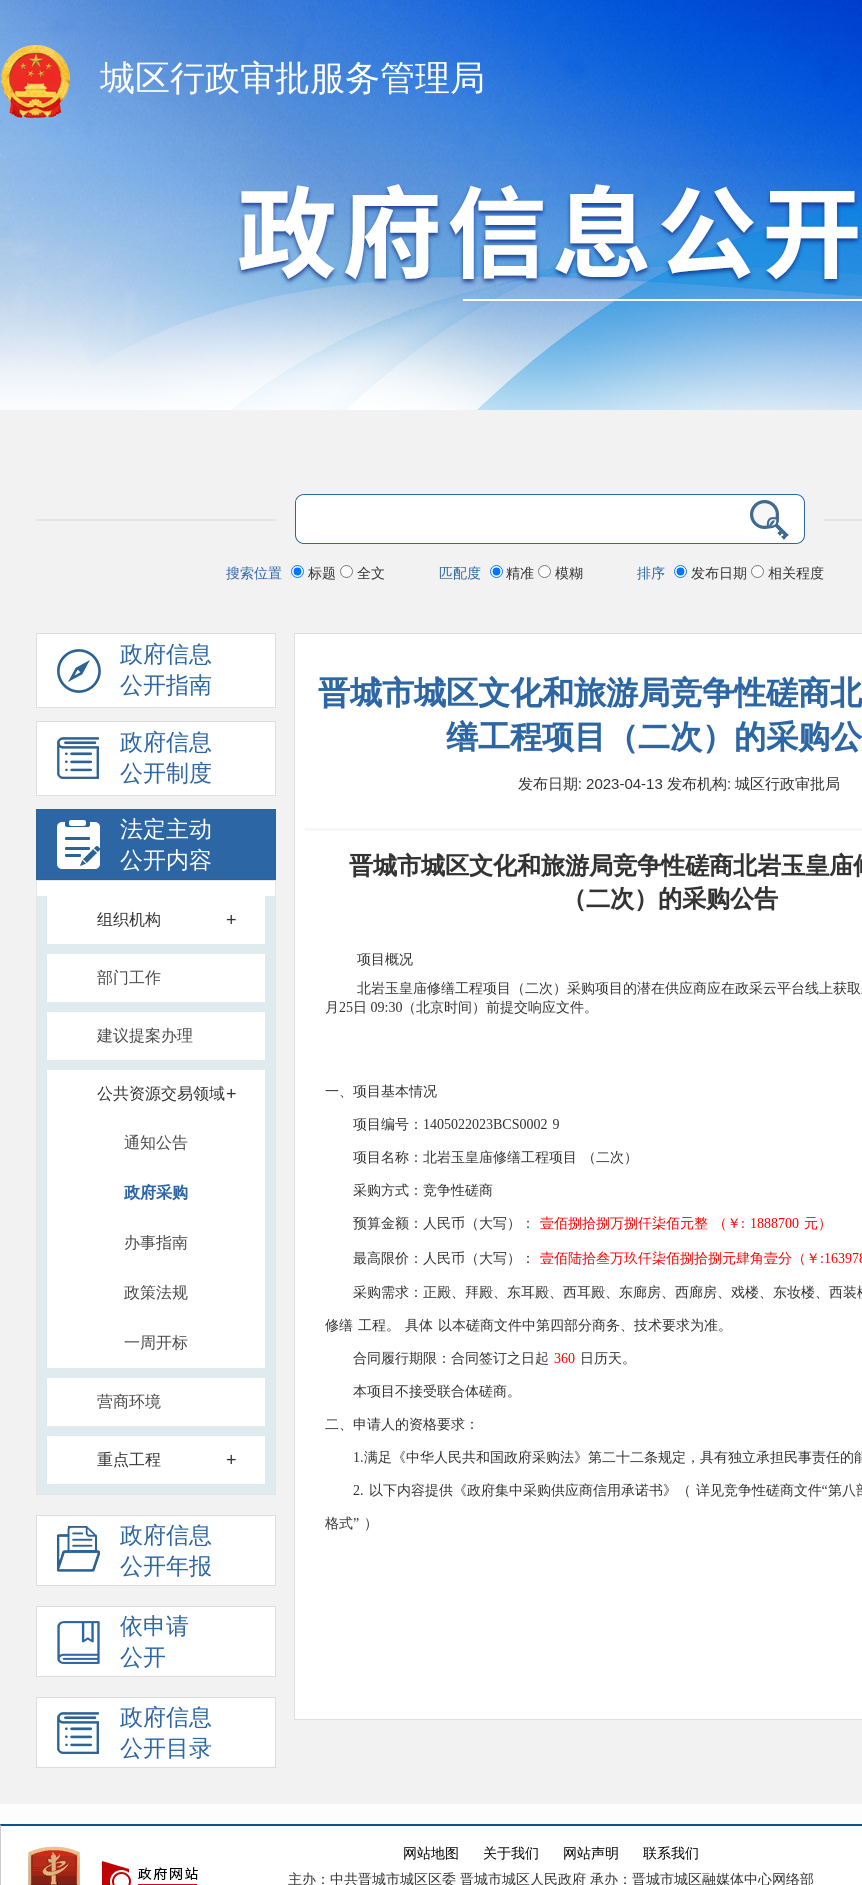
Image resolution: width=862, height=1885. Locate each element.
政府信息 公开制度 (134, 763)
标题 (315, 573)
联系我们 (671, 1853)
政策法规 (156, 1292)
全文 (362, 573)
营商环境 (129, 1401)
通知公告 (156, 1142)
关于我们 (511, 1853)
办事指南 (156, 1242)
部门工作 (129, 977)
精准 (514, 573)
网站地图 (431, 1853)
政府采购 (156, 1192)
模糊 (560, 573)
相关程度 (787, 573)
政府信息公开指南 (134, 675)
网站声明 (591, 1853)
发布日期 (712, 573)
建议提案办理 (145, 1035)
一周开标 (156, 1342)
